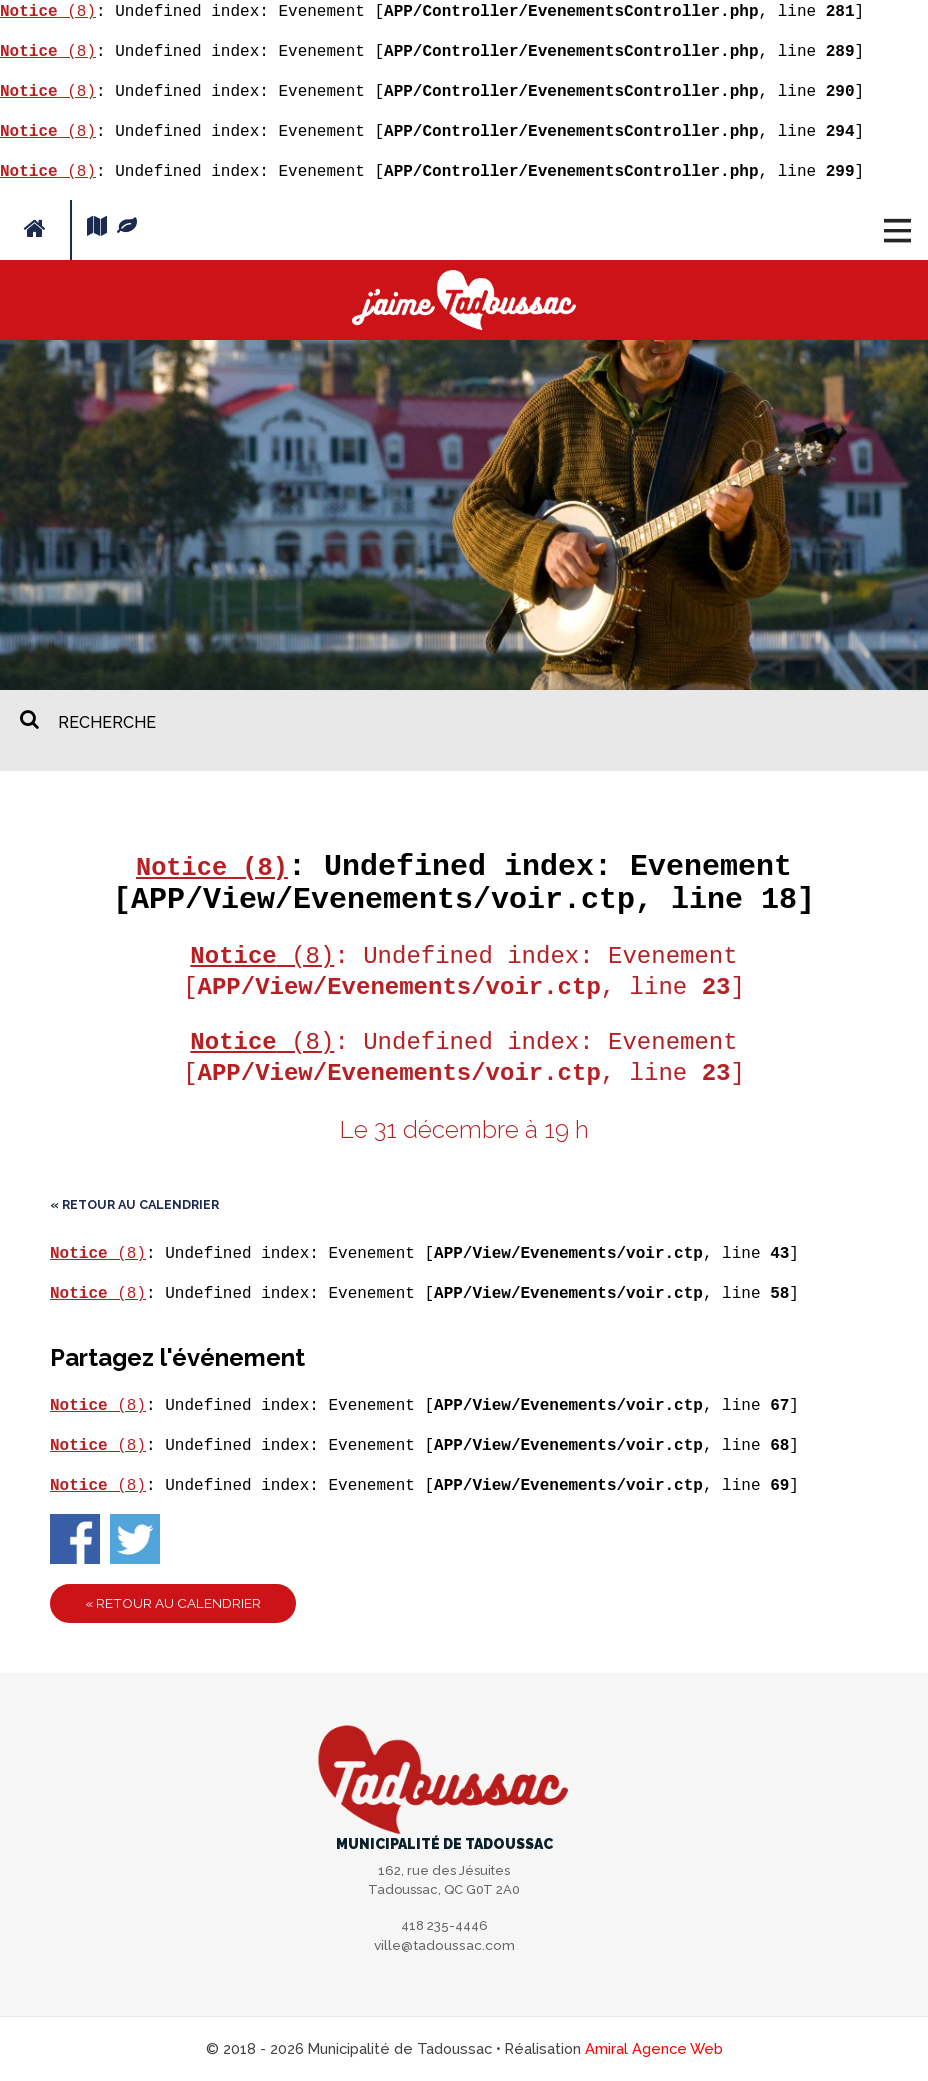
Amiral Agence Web (654, 2048)
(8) (48, 12)
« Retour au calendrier (134, 1204)
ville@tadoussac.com (444, 1946)
